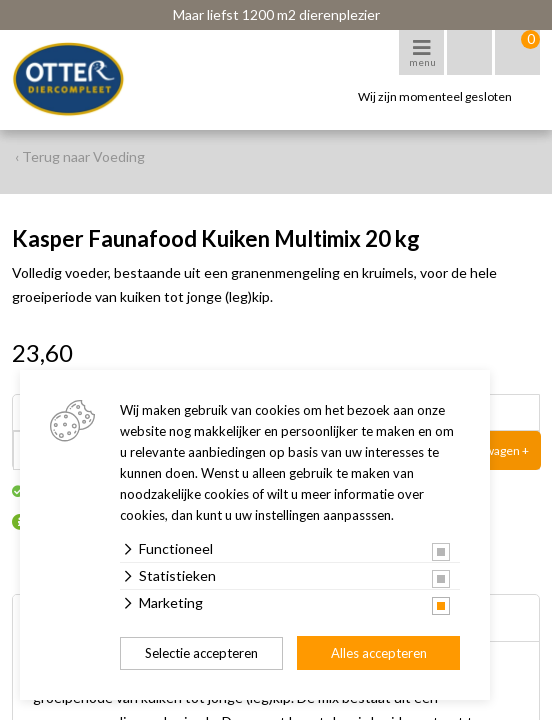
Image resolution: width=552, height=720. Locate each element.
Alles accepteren (379, 653)
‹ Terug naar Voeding (80, 156)
